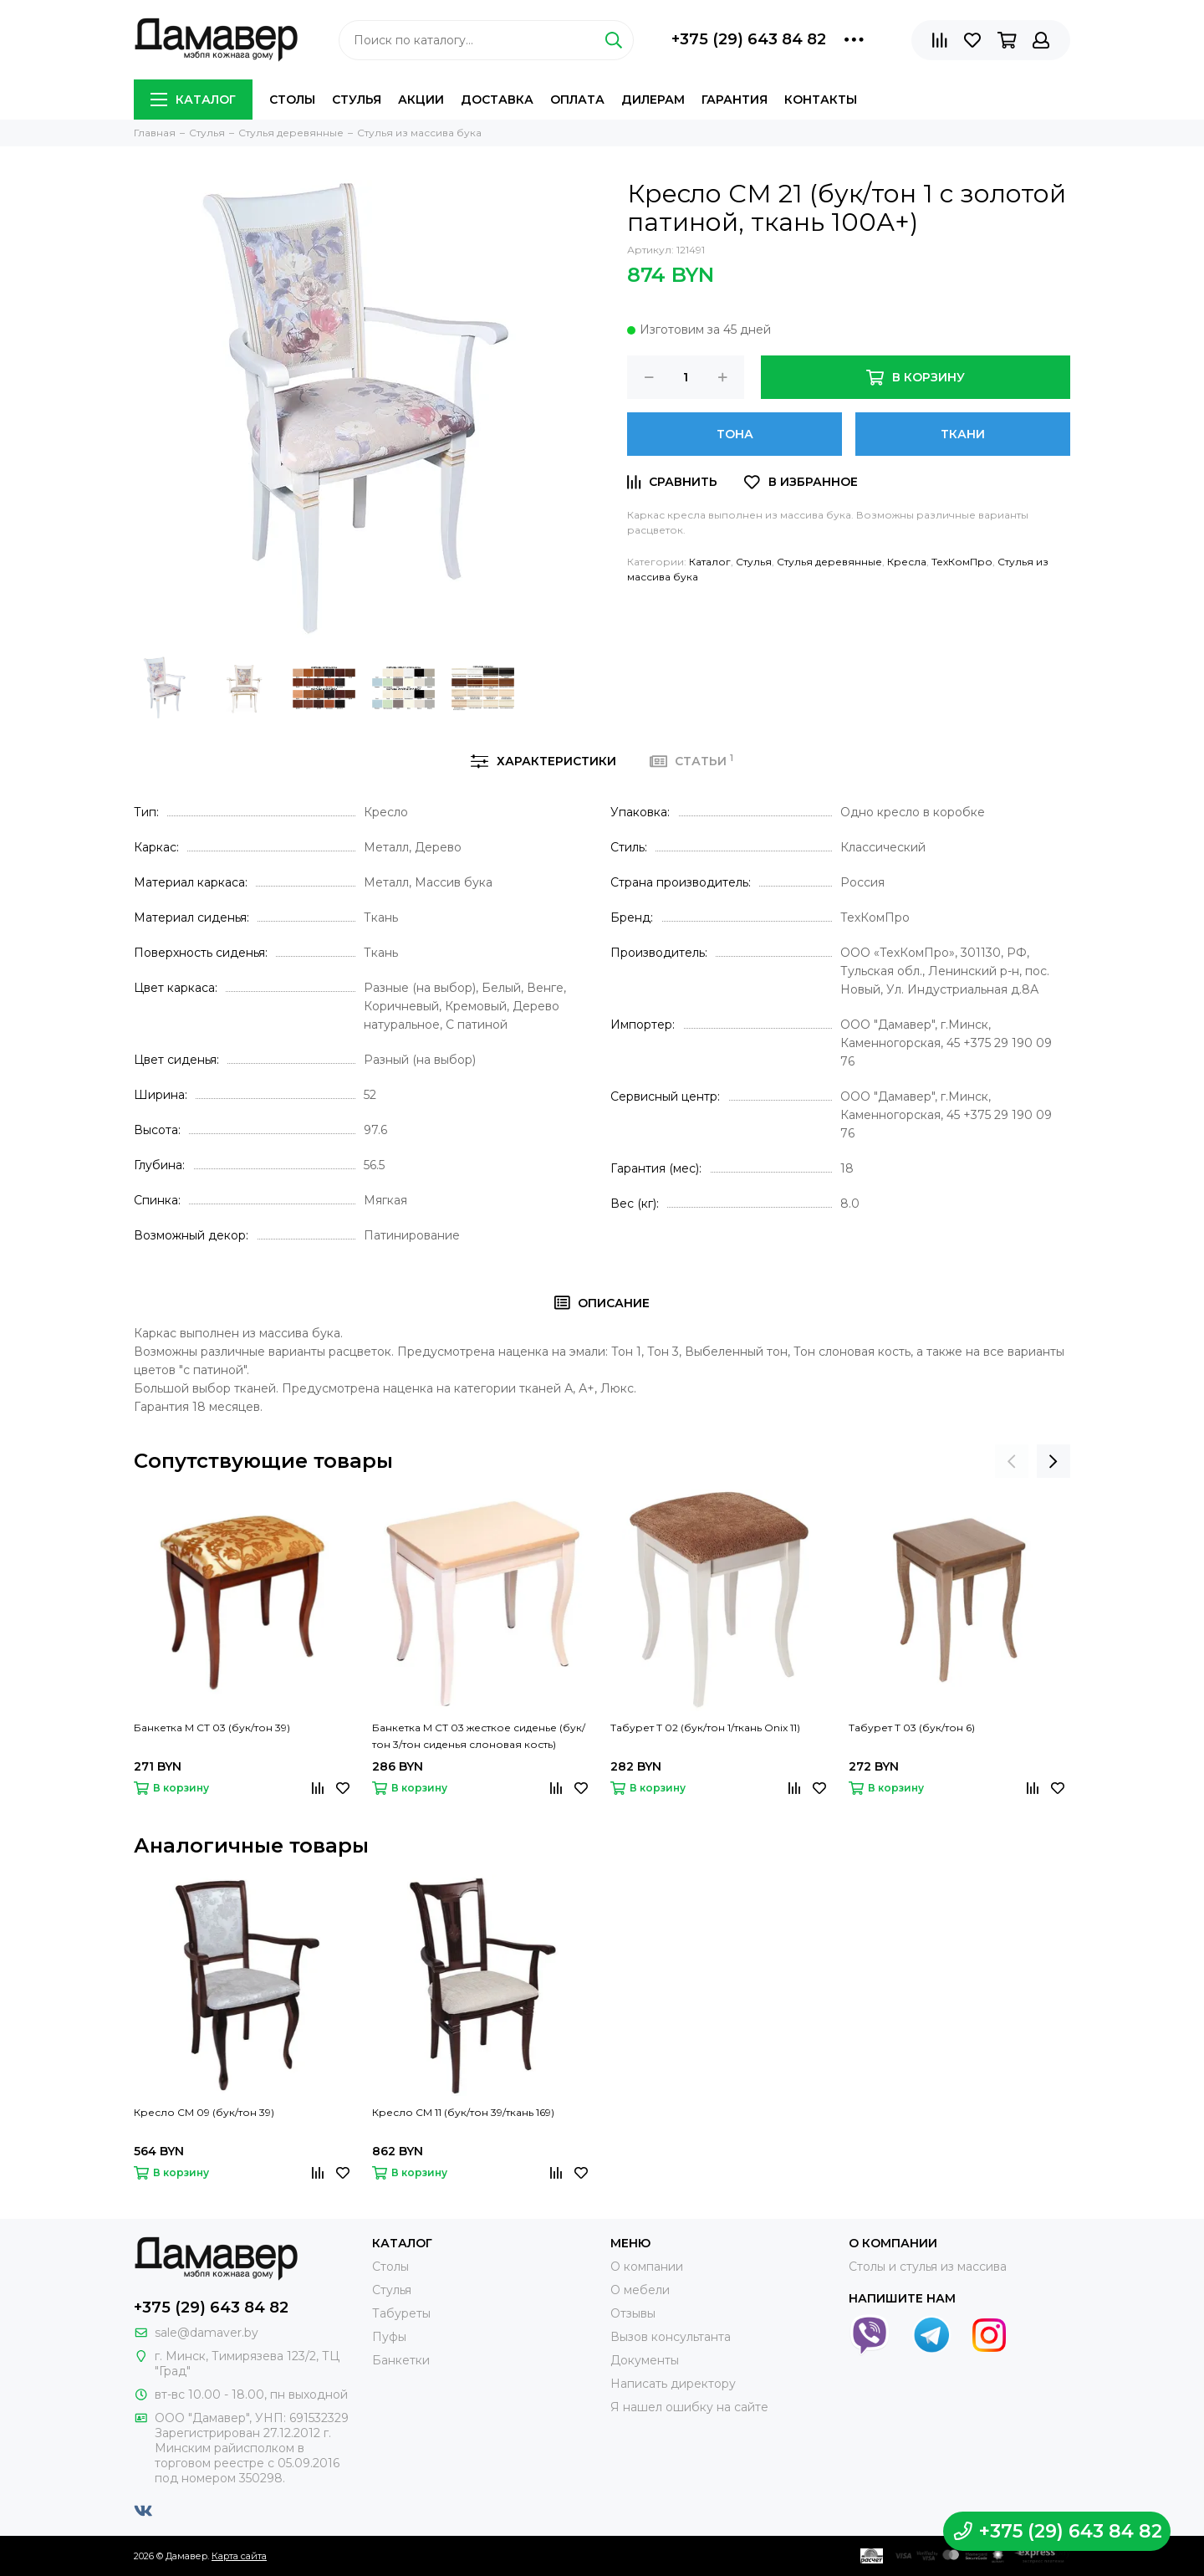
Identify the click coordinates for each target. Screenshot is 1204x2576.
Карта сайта (239, 2556)
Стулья (356, 99)
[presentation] (1011, 1461)
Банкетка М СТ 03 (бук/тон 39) (212, 1727)
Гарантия (734, 99)
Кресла (906, 561)
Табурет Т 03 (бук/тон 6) (912, 1727)
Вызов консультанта (670, 2336)
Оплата (577, 99)
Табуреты (401, 2313)
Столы (292, 99)
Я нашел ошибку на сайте (689, 2407)
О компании (646, 2266)
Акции (421, 99)
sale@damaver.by (206, 2332)
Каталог (193, 99)
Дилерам (653, 99)
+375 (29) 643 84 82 (748, 39)
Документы (644, 2360)
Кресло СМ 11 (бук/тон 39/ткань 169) (463, 2112)
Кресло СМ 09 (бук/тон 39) (204, 2112)
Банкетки (401, 2360)
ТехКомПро (961, 561)
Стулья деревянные (829, 561)
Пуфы (389, 2336)
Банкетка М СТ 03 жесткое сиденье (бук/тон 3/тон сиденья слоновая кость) (478, 1736)
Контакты (820, 99)
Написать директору (673, 2383)
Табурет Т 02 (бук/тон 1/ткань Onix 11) (705, 1727)
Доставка (497, 99)
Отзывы (633, 2313)
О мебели (640, 2289)
